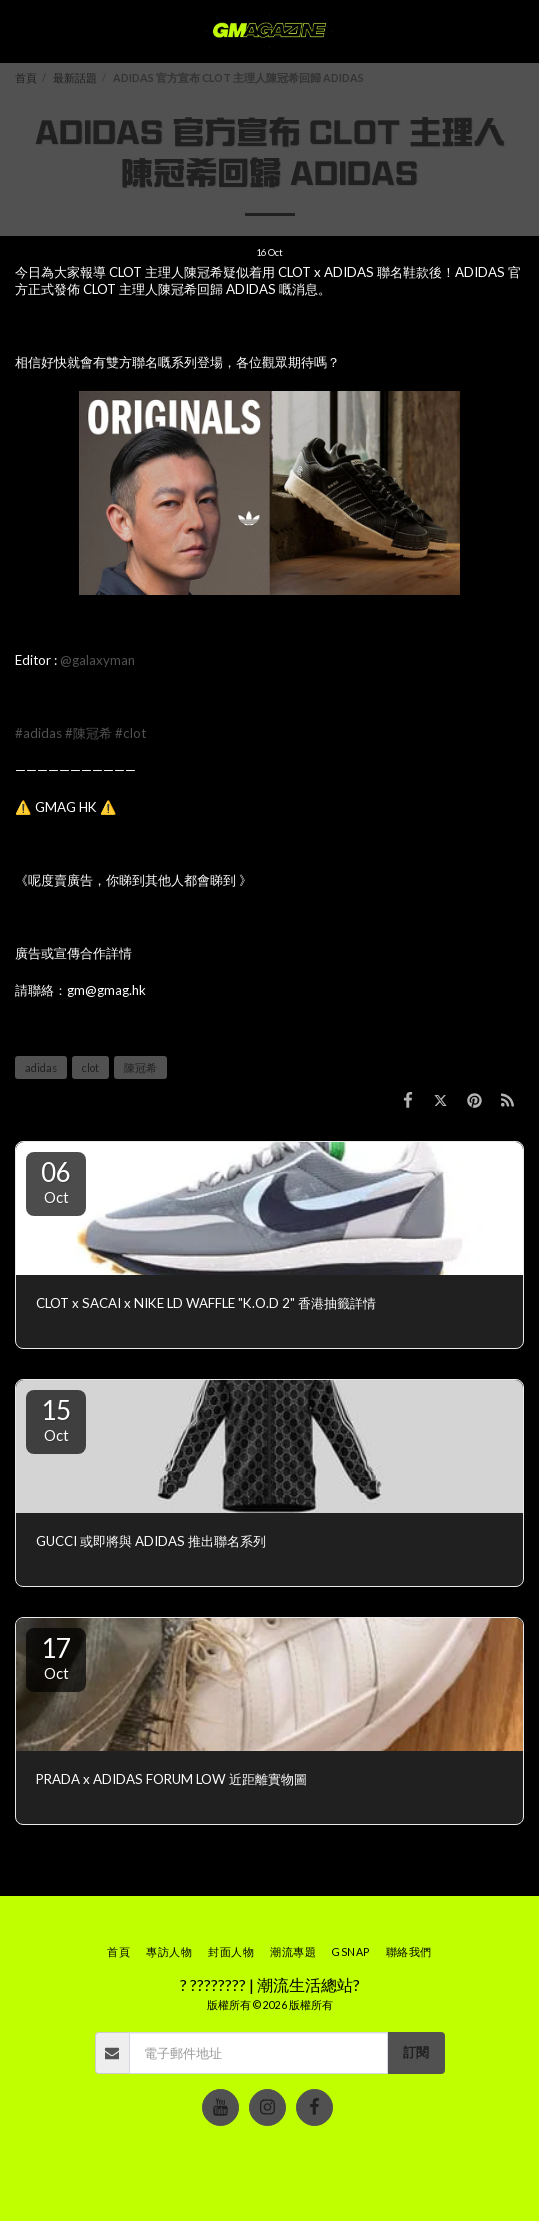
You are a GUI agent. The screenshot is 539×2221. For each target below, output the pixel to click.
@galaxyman (97, 660)
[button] (22, 31)
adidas (41, 1067)
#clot (130, 733)
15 (56, 1419)
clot (90, 1067)
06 (56, 1181)
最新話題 (75, 77)
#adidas (38, 733)
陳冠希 (140, 1067)
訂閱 (416, 2052)
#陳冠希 (88, 733)
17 (56, 1657)
